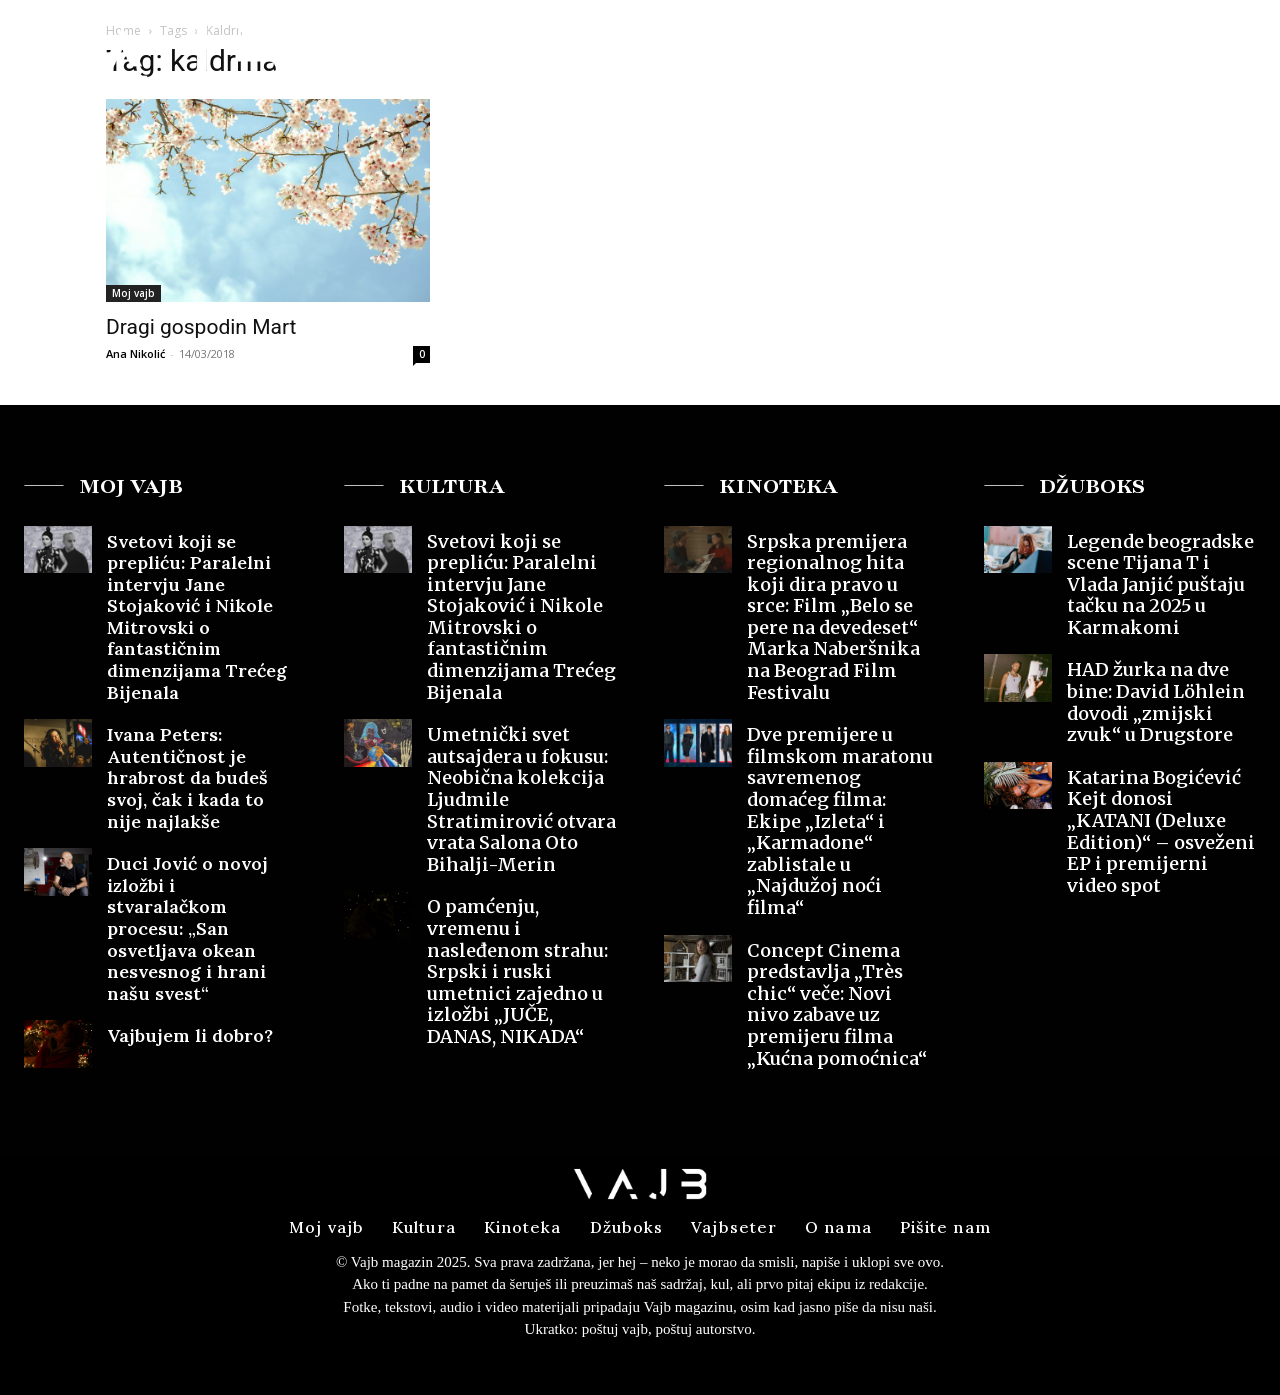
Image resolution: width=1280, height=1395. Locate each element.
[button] (1108, 53)
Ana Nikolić (135, 353)
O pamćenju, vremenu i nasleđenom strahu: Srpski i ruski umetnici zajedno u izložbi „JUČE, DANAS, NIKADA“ (517, 971)
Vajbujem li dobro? (192, 1035)
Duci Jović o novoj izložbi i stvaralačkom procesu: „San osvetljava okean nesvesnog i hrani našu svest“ (187, 928)
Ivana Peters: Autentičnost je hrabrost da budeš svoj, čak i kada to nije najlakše (187, 777)
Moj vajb (133, 293)
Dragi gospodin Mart (201, 327)
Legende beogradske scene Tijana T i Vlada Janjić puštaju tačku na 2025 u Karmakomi (1160, 584)
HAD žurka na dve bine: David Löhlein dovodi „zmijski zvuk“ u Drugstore (1156, 702)
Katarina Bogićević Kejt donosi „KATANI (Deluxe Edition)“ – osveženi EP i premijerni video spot (1161, 831)
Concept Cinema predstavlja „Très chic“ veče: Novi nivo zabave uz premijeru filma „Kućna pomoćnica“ (837, 1004)
